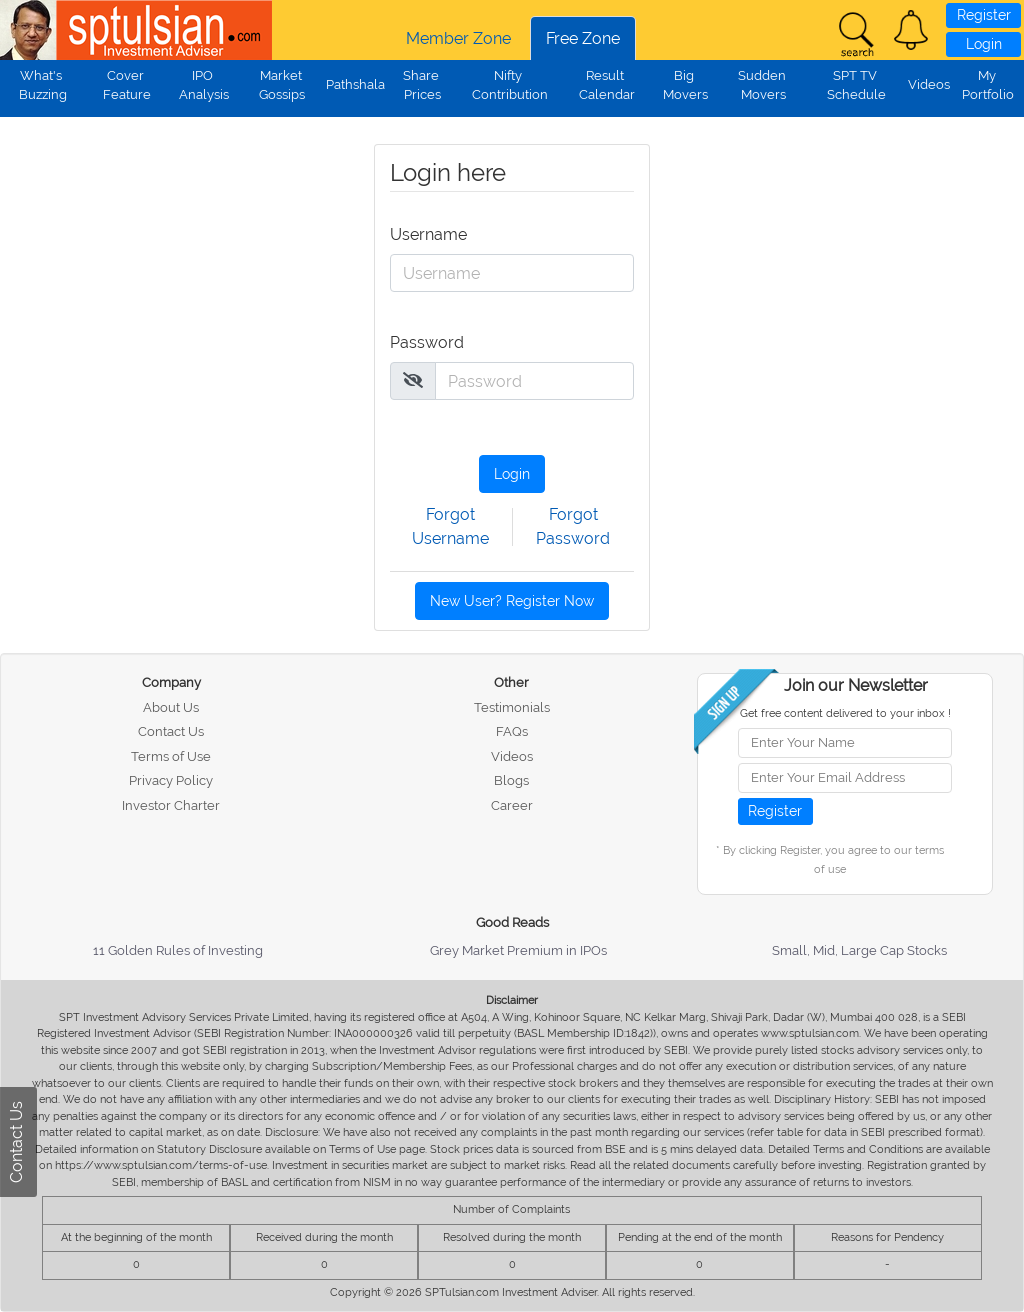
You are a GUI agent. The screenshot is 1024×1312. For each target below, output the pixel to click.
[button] (911, 30)
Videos (929, 84)
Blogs (511, 780)
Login (984, 44)
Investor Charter (171, 805)
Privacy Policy (171, 780)
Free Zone (583, 38)
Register (984, 15)
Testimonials (512, 707)
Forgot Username (450, 526)
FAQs (512, 731)
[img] (413, 380)
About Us (171, 707)
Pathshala (355, 84)
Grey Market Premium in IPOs (518, 950)
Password (418, 342)
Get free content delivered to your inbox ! (845, 713)
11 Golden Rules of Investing (178, 950)
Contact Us (171, 731)
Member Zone (458, 38)
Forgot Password (573, 526)
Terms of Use (171, 756)
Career (512, 805)
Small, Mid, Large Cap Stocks (859, 950)
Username (418, 234)
